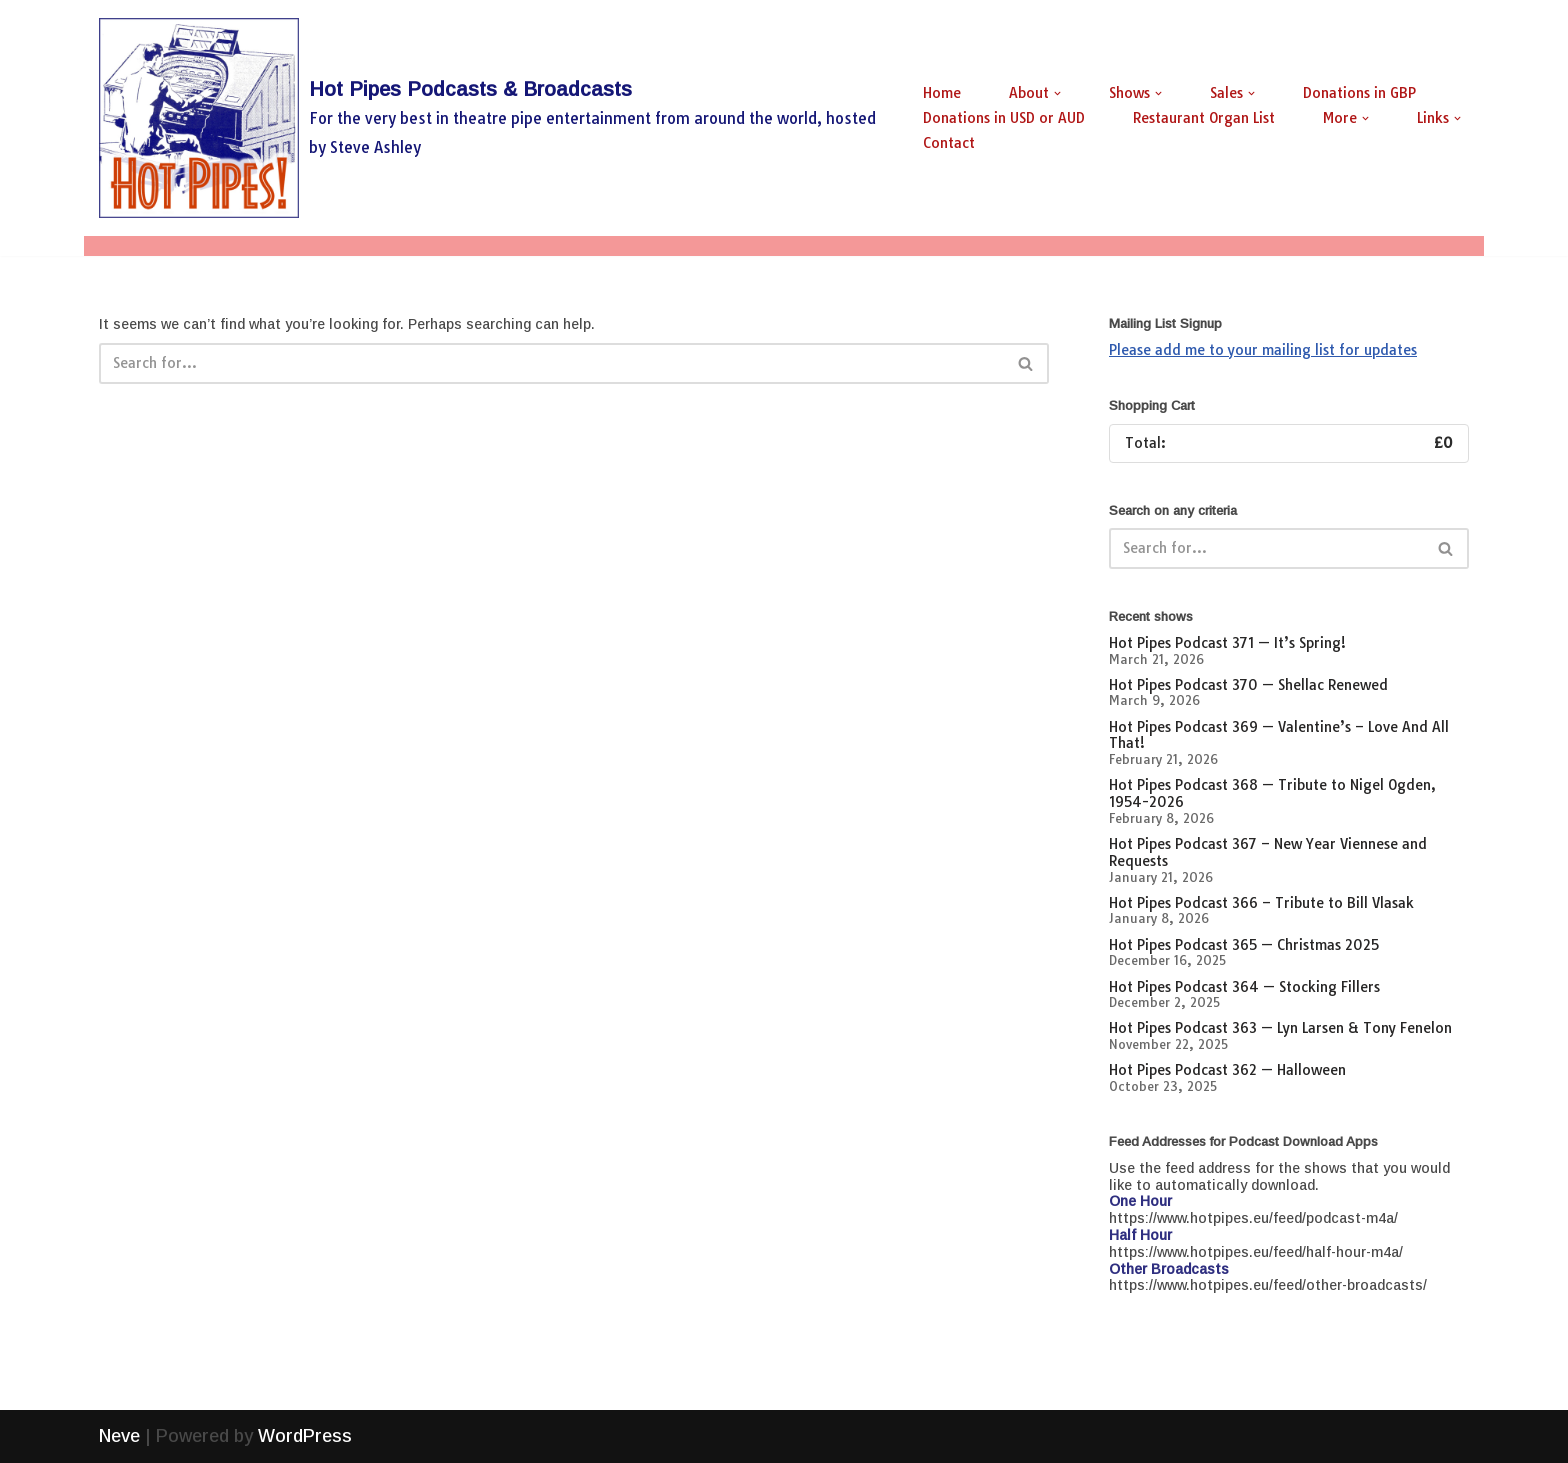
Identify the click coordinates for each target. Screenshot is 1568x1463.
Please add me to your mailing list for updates (1263, 350)
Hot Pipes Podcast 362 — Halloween (1227, 1070)
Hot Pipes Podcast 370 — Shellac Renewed (1248, 685)
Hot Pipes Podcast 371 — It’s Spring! (1227, 643)
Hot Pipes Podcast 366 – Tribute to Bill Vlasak (1261, 903)
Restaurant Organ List (1204, 118)
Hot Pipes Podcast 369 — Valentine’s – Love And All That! (1279, 735)
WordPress (305, 1436)
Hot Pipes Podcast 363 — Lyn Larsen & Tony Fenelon (1280, 1028)
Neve (119, 1436)
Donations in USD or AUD (1004, 118)
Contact (949, 143)
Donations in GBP (1359, 93)
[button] (1057, 93)
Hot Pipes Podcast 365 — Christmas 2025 (1244, 945)
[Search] (551, 363)
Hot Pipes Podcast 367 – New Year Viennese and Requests (1268, 852)
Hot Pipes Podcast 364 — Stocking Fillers (1244, 987)
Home (942, 93)
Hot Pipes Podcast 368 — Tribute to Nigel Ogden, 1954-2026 (1272, 793)
